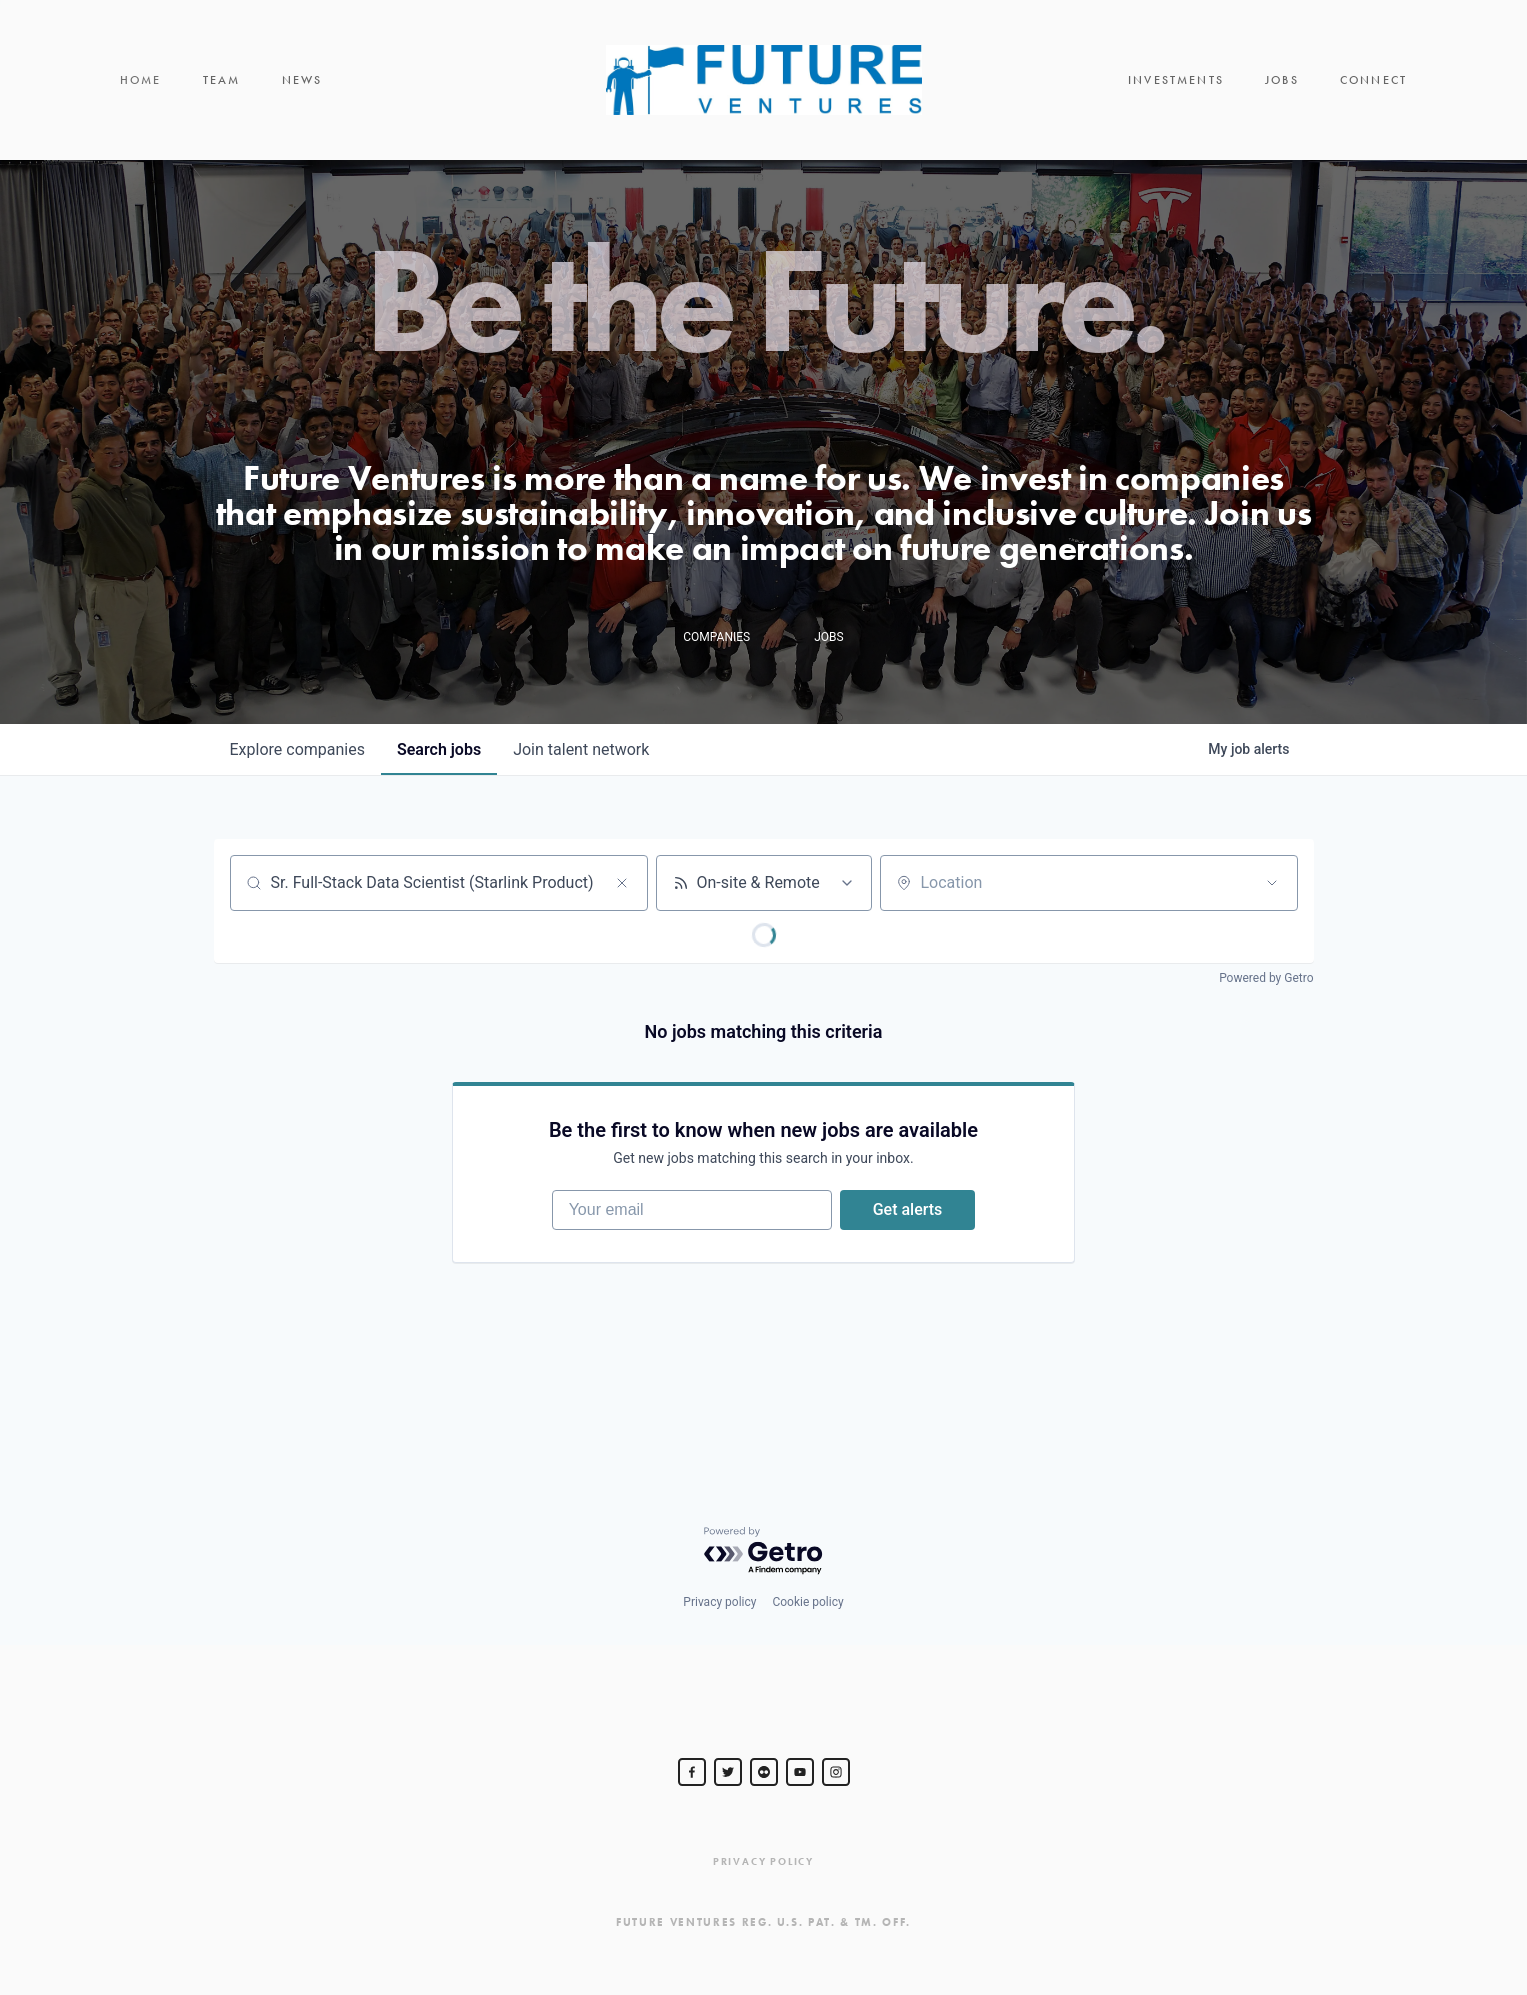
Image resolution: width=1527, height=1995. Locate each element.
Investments (1176, 80)
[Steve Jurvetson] (692, 1772)
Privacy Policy (763, 1861)
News (302, 80)
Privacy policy (719, 1602)
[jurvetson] (764, 1772)
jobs (439, 749)
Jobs (1282, 80)
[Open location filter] (1272, 883)
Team (222, 80)
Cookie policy (807, 1602)
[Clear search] (622, 883)
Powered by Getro (1266, 978)
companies (297, 749)
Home (141, 80)
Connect (1373, 80)
